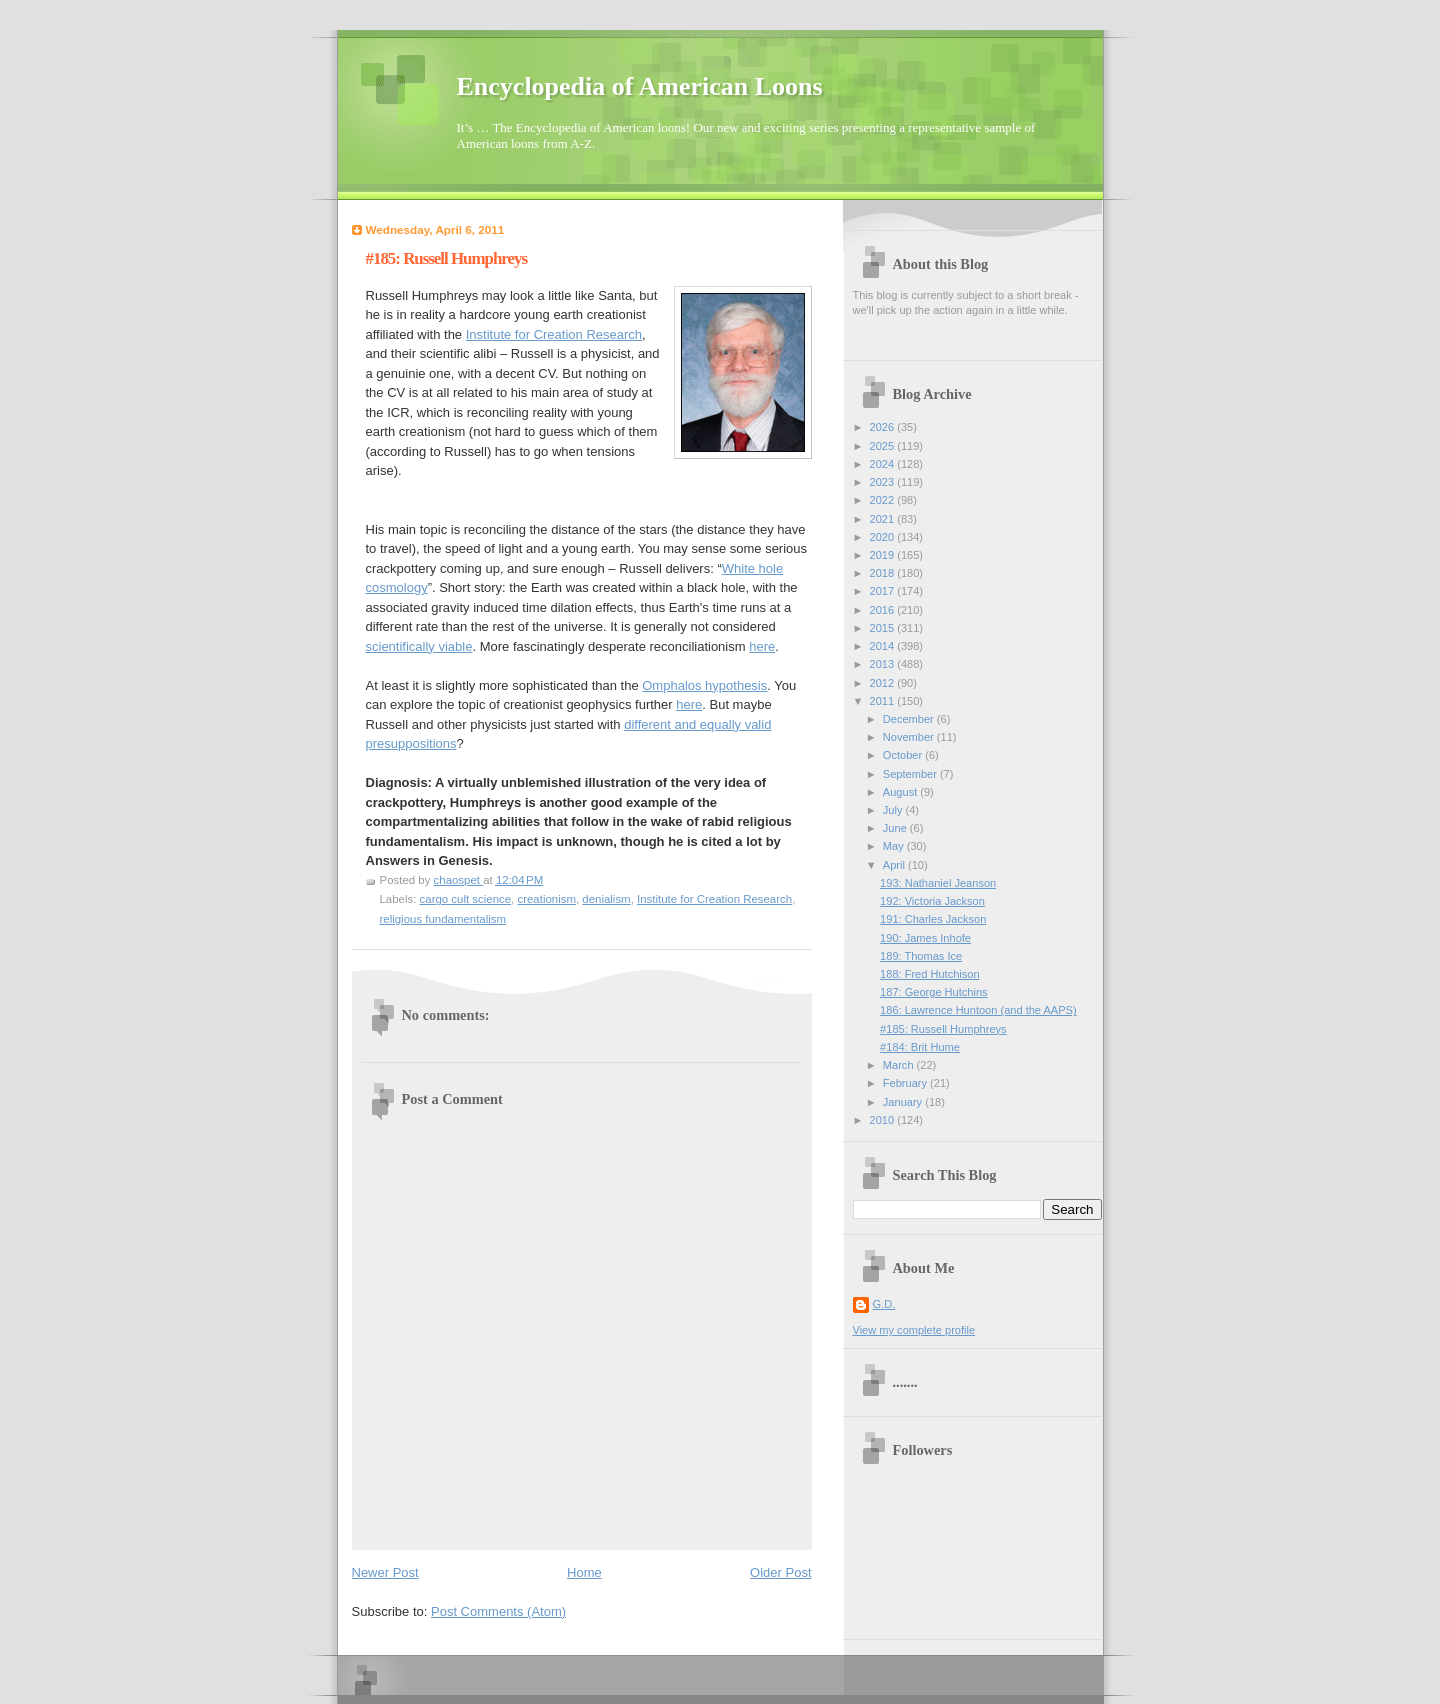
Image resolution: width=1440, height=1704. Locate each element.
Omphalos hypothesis (704, 685)
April (895, 865)
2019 (884, 555)
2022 (884, 500)
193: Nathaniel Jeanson (938, 883)
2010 (884, 1120)
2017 (884, 591)
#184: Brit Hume (920, 1047)
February (906, 1083)
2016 (884, 610)
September (911, 774)
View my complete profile (914, 1330)
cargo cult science (466, 899)
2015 (884, 628)
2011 (884, 701)
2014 (884, 646)
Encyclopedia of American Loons (640, 86)
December (910, 719)
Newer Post (385, 1572)
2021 (884, 519)
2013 (884, 664)
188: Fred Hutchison (929, 974)
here (762, 646)
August (901, 792)
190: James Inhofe (925, 938)
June (896, 828)
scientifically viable (419, 646)
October (904, 755)
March (900, 1065)
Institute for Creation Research (554, 334)
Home (584, 1572)
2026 (884, 427)
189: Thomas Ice (921, 956)
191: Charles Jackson (933, 919)
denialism (606, 899)
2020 (884, 537)
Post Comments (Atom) (498, 1611)
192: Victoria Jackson (932, 901)
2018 (884, 573)
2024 (884, 464)
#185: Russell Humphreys (943, 1029)
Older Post (780, 1572)
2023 (884, 482)
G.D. (884, 1304)
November (910, 737)
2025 (884, 446)
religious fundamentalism (443, 919)
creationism (546, 899)
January (904, 1102)
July (894, 810)
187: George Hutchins (933, 992)
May (895, 846)
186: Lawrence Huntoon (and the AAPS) (978, 1010)
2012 (884, 683)
